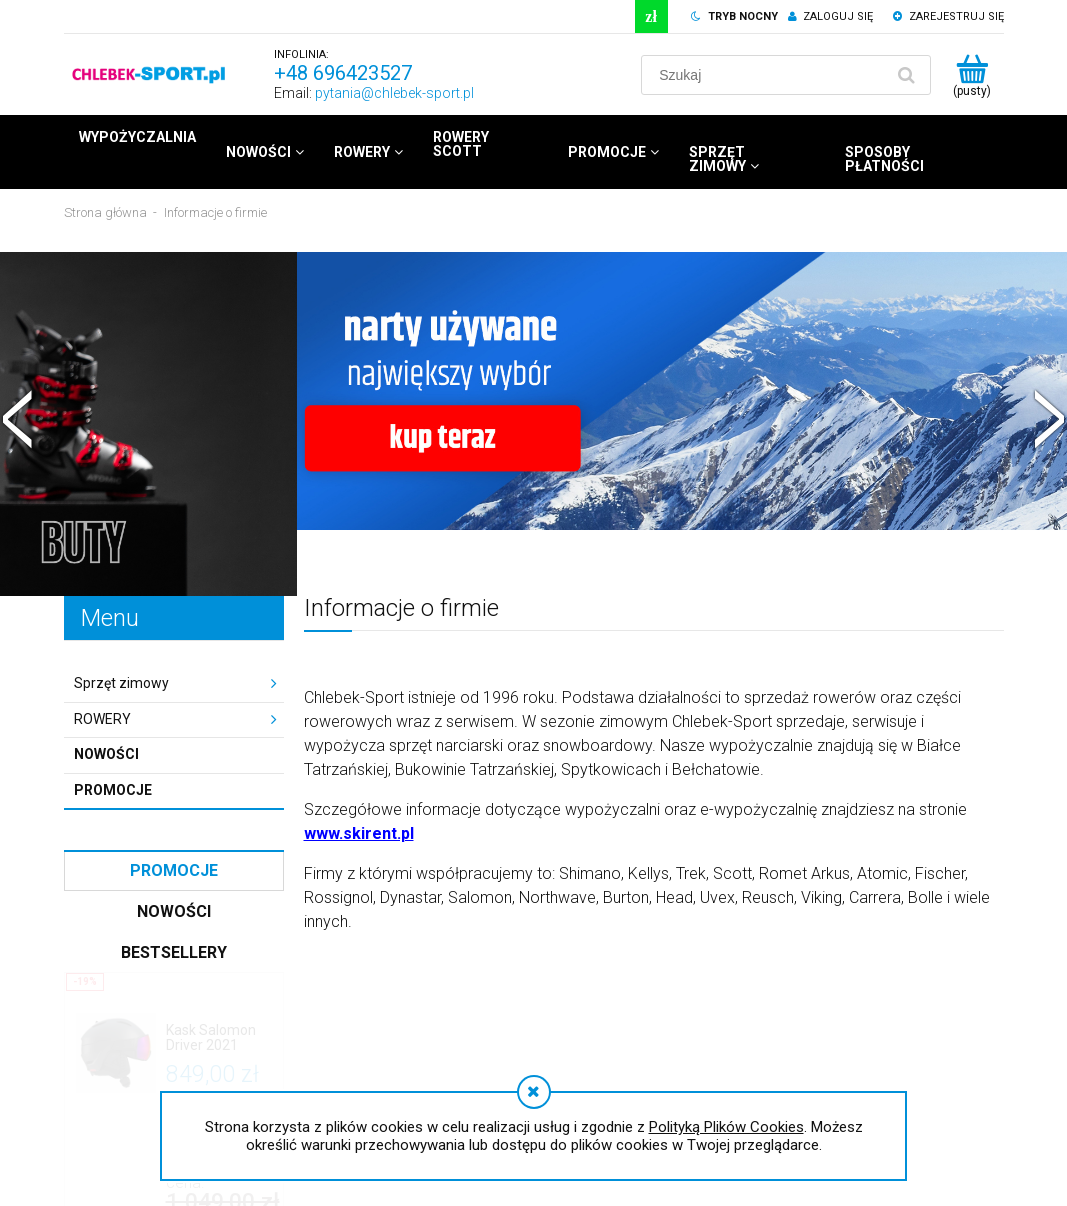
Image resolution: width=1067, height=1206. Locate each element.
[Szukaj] (907, 75)
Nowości (106, 754)
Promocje (113, 790)
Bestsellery (174, 952)
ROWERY (102, 719)
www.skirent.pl (359, 833)
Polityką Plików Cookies (726, 1127)
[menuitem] (137, 137)
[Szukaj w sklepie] (766, 75)
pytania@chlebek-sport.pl (394, 93)
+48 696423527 (343, 73)
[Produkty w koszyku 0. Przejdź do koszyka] (972, 75)
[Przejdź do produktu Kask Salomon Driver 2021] (219, 1038)
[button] (18, 416)
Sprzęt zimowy (121, 683)
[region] (533, 424)
